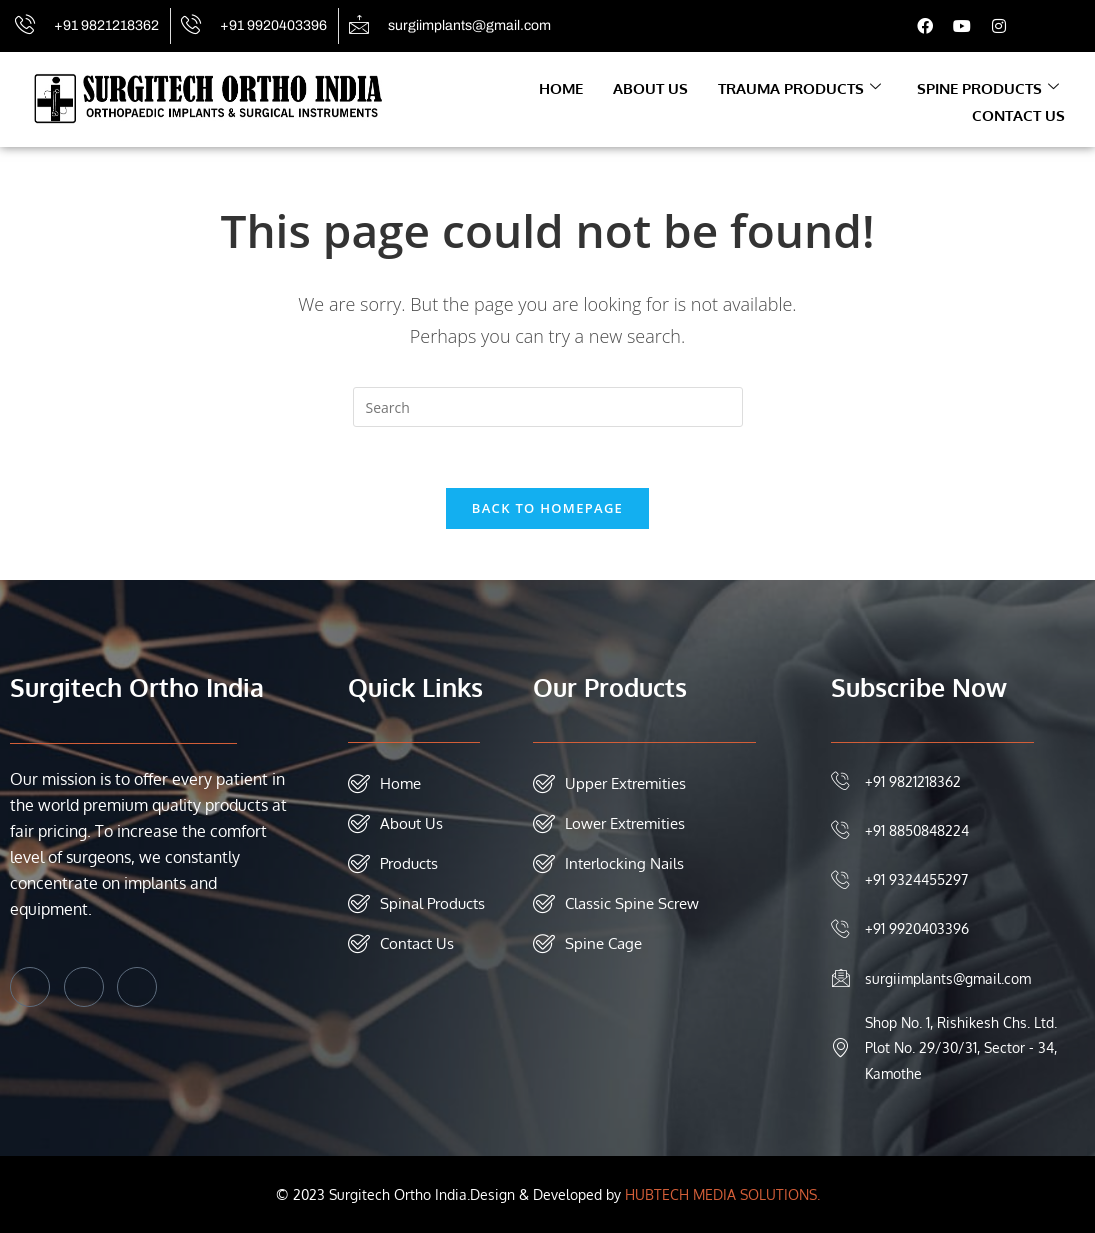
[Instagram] (137, 987)
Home (561, 88)
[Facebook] (30, 987)
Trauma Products (799, 88)
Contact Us (1018, 115)
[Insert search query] (548, 407)
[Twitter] (84, 987)
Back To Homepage (547, 508)
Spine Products (988, 88)
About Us (650, 88)
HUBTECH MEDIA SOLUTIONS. (722, 1194)
